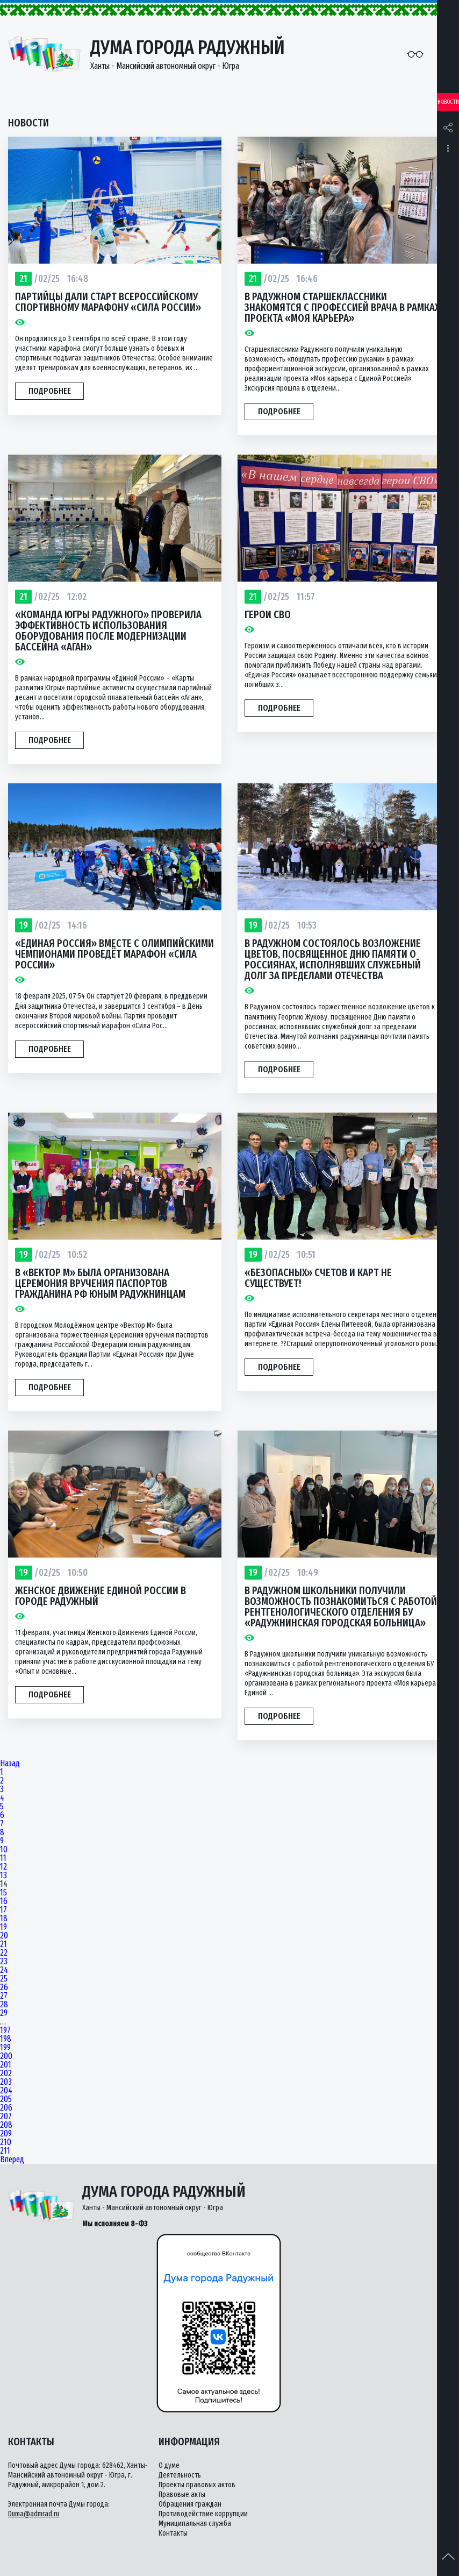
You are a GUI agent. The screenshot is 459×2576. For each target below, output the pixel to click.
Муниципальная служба (195, 2523)
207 (6, 2116)
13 (3, 1875)
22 (4, 1953)
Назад (10, 1763)
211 (5, 2151)
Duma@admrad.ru (33, 2513)
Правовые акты (182, 2494)
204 (6, 2090)
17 (3, 1910)
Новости (448, 101)
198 (5, 2039)
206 (6, 2108)
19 (3, 1927)
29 (4, 2013)
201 (5, 2065)
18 (4, 1918)
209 (6, 2133)
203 (6, 2082)
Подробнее (49, 391)
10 (4, 1849)
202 (6, 2073)
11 (3, 1858)
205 (6, 2099)
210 (5, 2142)
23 (4, 1961)
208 (6, 2125)
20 (4, 1935)
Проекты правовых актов (197, 2484)
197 (5, 2030)
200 (6, 2056)
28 (4, 2004)
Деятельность (180, 2475)
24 (4, 1970)
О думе (169, 2465)
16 (4, 1901)
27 (4, 1996)
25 (4, 1979)
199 (5, 2047)
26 (4, 1987)
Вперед (12, 2159)
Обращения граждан (190, 2504)
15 (3, 1892)
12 (3, 1867)
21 (3, 1944)
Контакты (173, 2533)
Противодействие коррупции (203, 2513)
